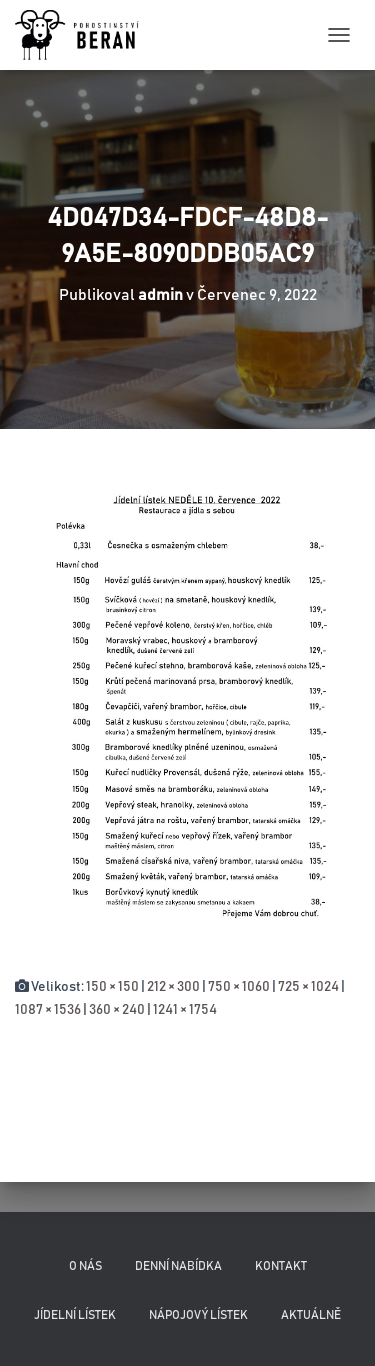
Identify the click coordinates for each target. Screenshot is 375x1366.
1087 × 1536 (48, 1010)
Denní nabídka (178, 1266)
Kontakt (281, 1266)
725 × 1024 (308, 987)
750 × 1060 (239, 987)
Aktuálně (311, 1315)
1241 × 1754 (185, 1010)
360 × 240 (117, 1010)
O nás (85, 1266)
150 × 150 (112, 987)
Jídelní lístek (75, 1315)
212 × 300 (173, 987)
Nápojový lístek (198, 1315)
